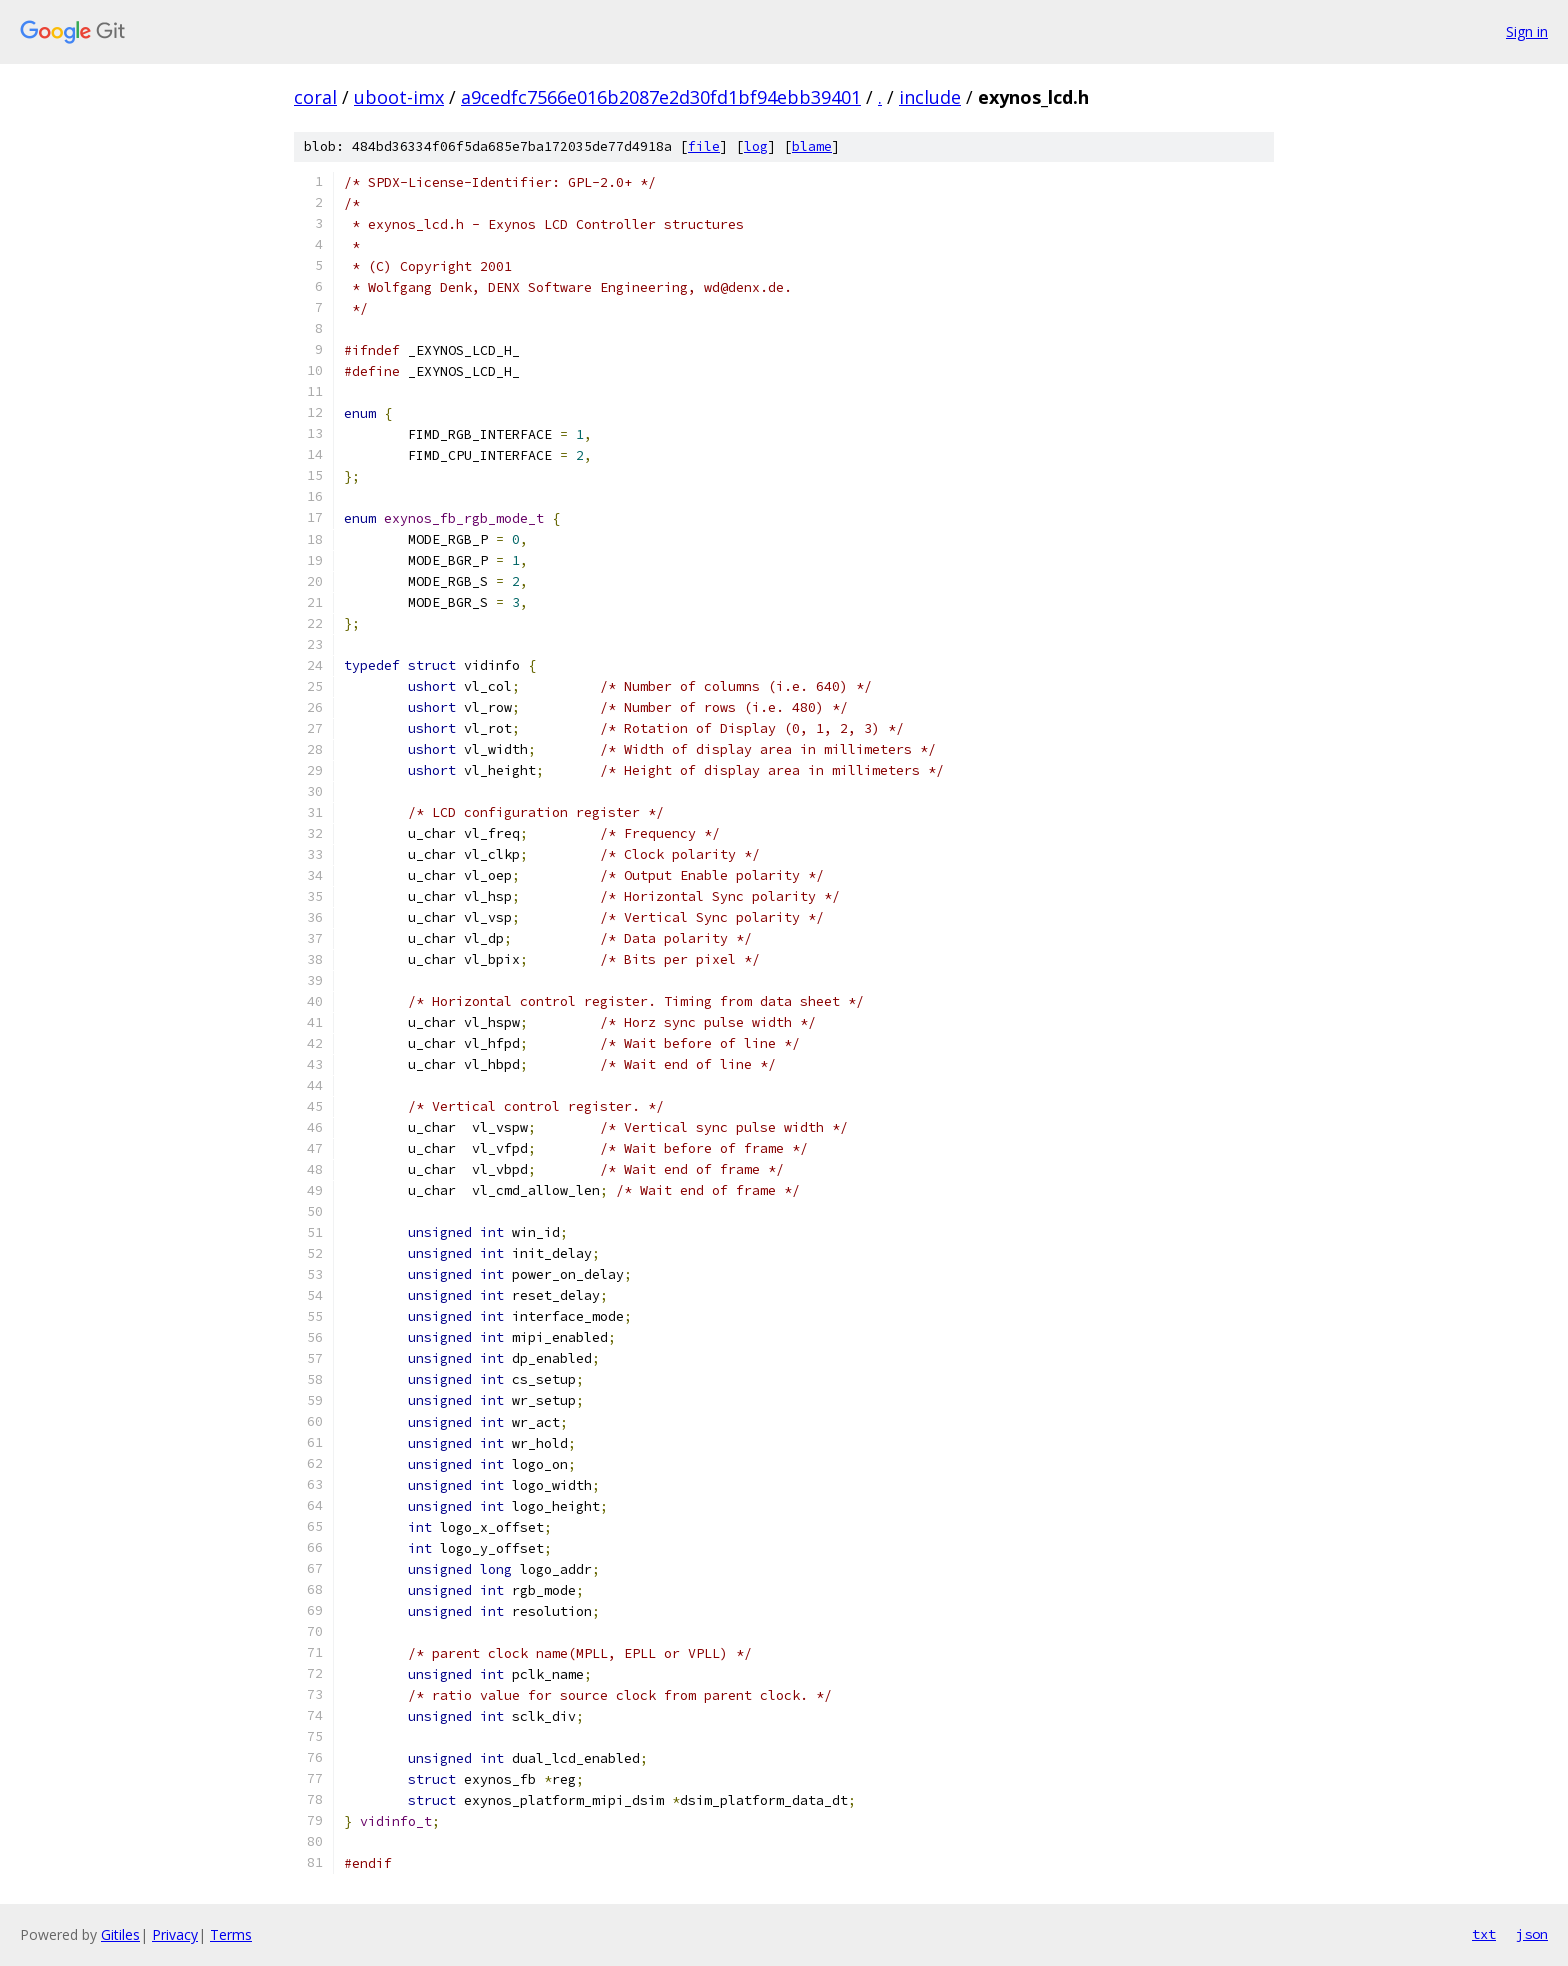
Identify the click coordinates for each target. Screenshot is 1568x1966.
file (704, 146)
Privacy (175, 1934)
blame (812, 146)
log (756, 146)
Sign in (1527, 31)
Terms (231, 1934)
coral (315, 97)
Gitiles (120, 1934)
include (930, 97)
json (1532, 1934)
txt (1484, 1934)
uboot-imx (399, 97)
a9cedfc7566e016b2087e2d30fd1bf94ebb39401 (661, 97)
